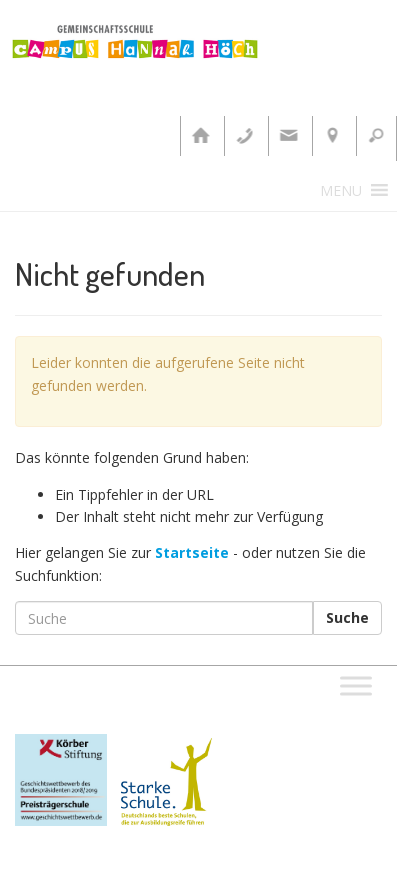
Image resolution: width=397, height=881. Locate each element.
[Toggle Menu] (356, 686)
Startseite (192, 552)
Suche (347, 617)
